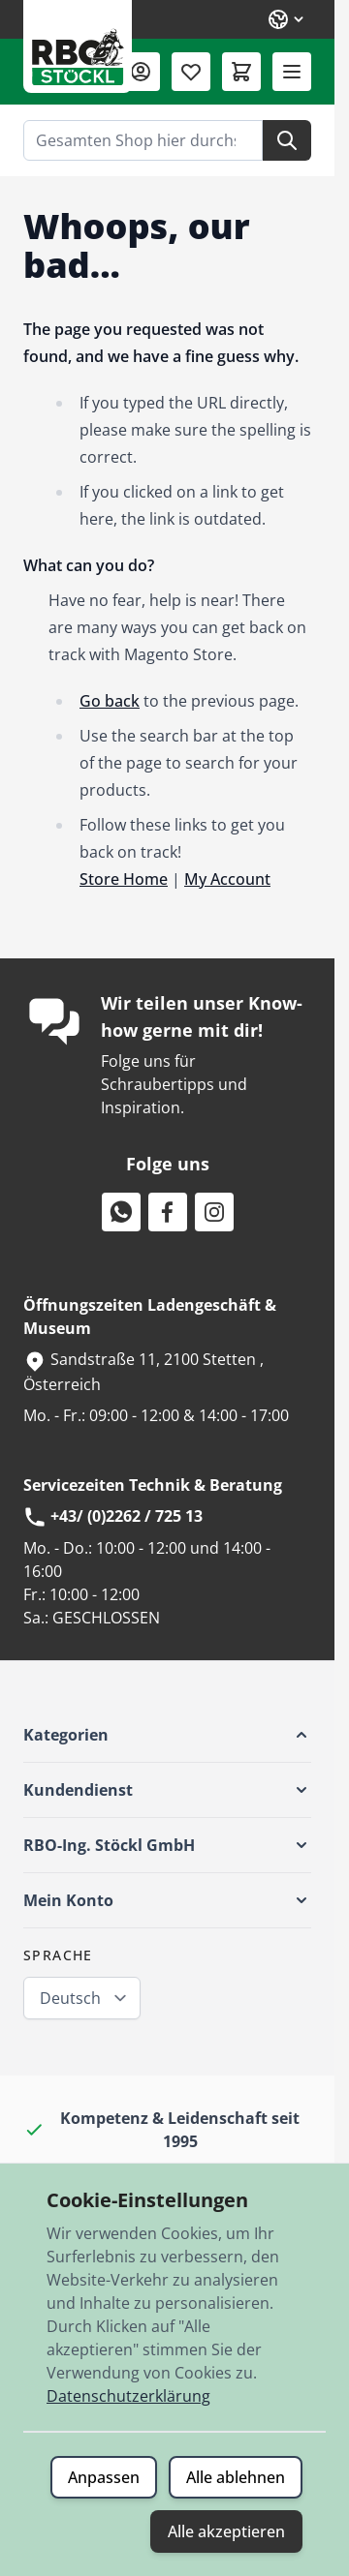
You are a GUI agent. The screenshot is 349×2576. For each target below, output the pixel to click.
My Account (227, 879)
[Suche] (287, 140)
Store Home (123, 879)
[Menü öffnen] (291, 71)
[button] (167, 1735)
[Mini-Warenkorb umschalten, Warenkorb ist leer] (241, 71)
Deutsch (70, 1998)
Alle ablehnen (235, 2477)
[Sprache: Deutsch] (287, 19)
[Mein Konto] (140, 71)
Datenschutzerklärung (128, 2396)
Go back (109, 701)
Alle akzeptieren (226, 2531)
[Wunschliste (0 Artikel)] (191, 71)
